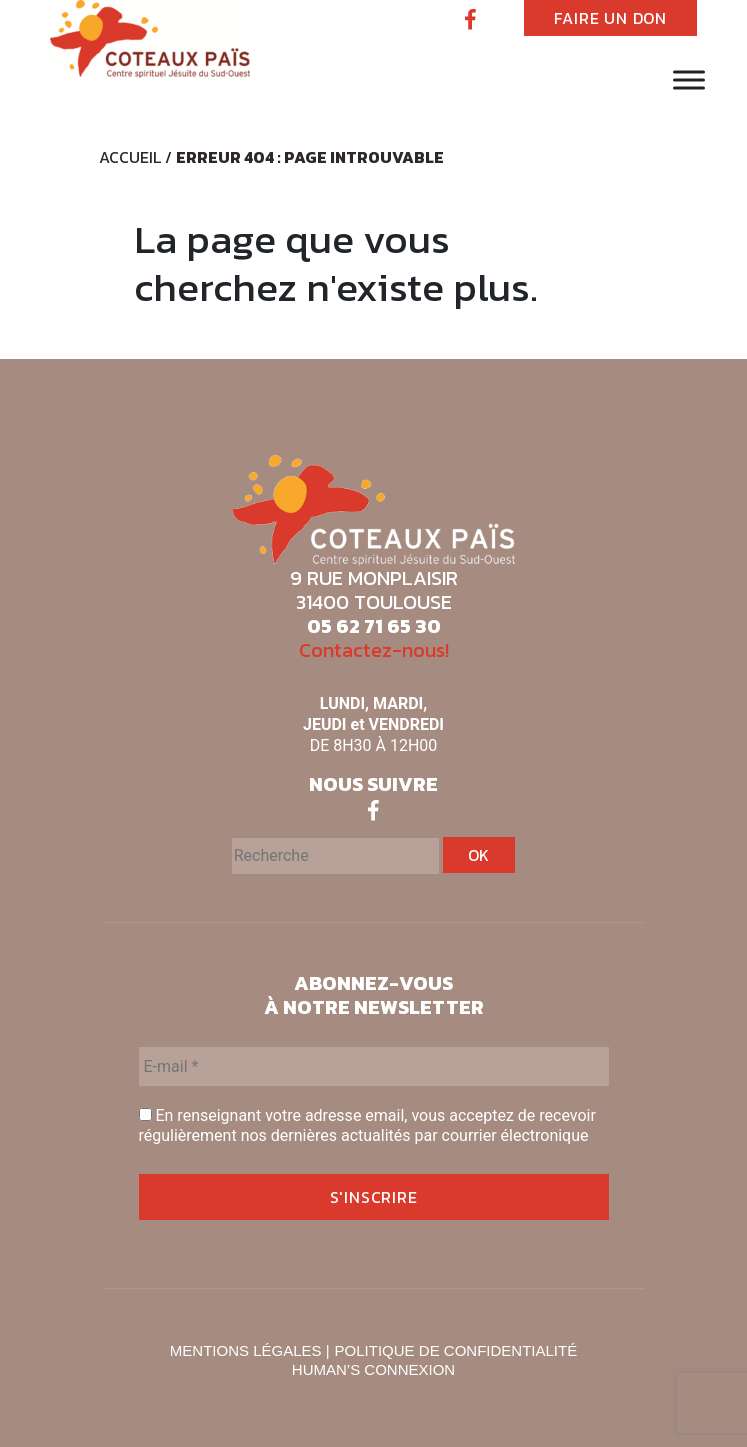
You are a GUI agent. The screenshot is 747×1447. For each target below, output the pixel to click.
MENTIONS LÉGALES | (250, 1350)
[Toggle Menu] (689, 79)
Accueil (130, 157)
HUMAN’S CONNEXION (373, 1369)
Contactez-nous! (374, 650)
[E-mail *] (374, 1066)
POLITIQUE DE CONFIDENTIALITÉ (456, 1350)
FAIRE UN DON (610, 18)
